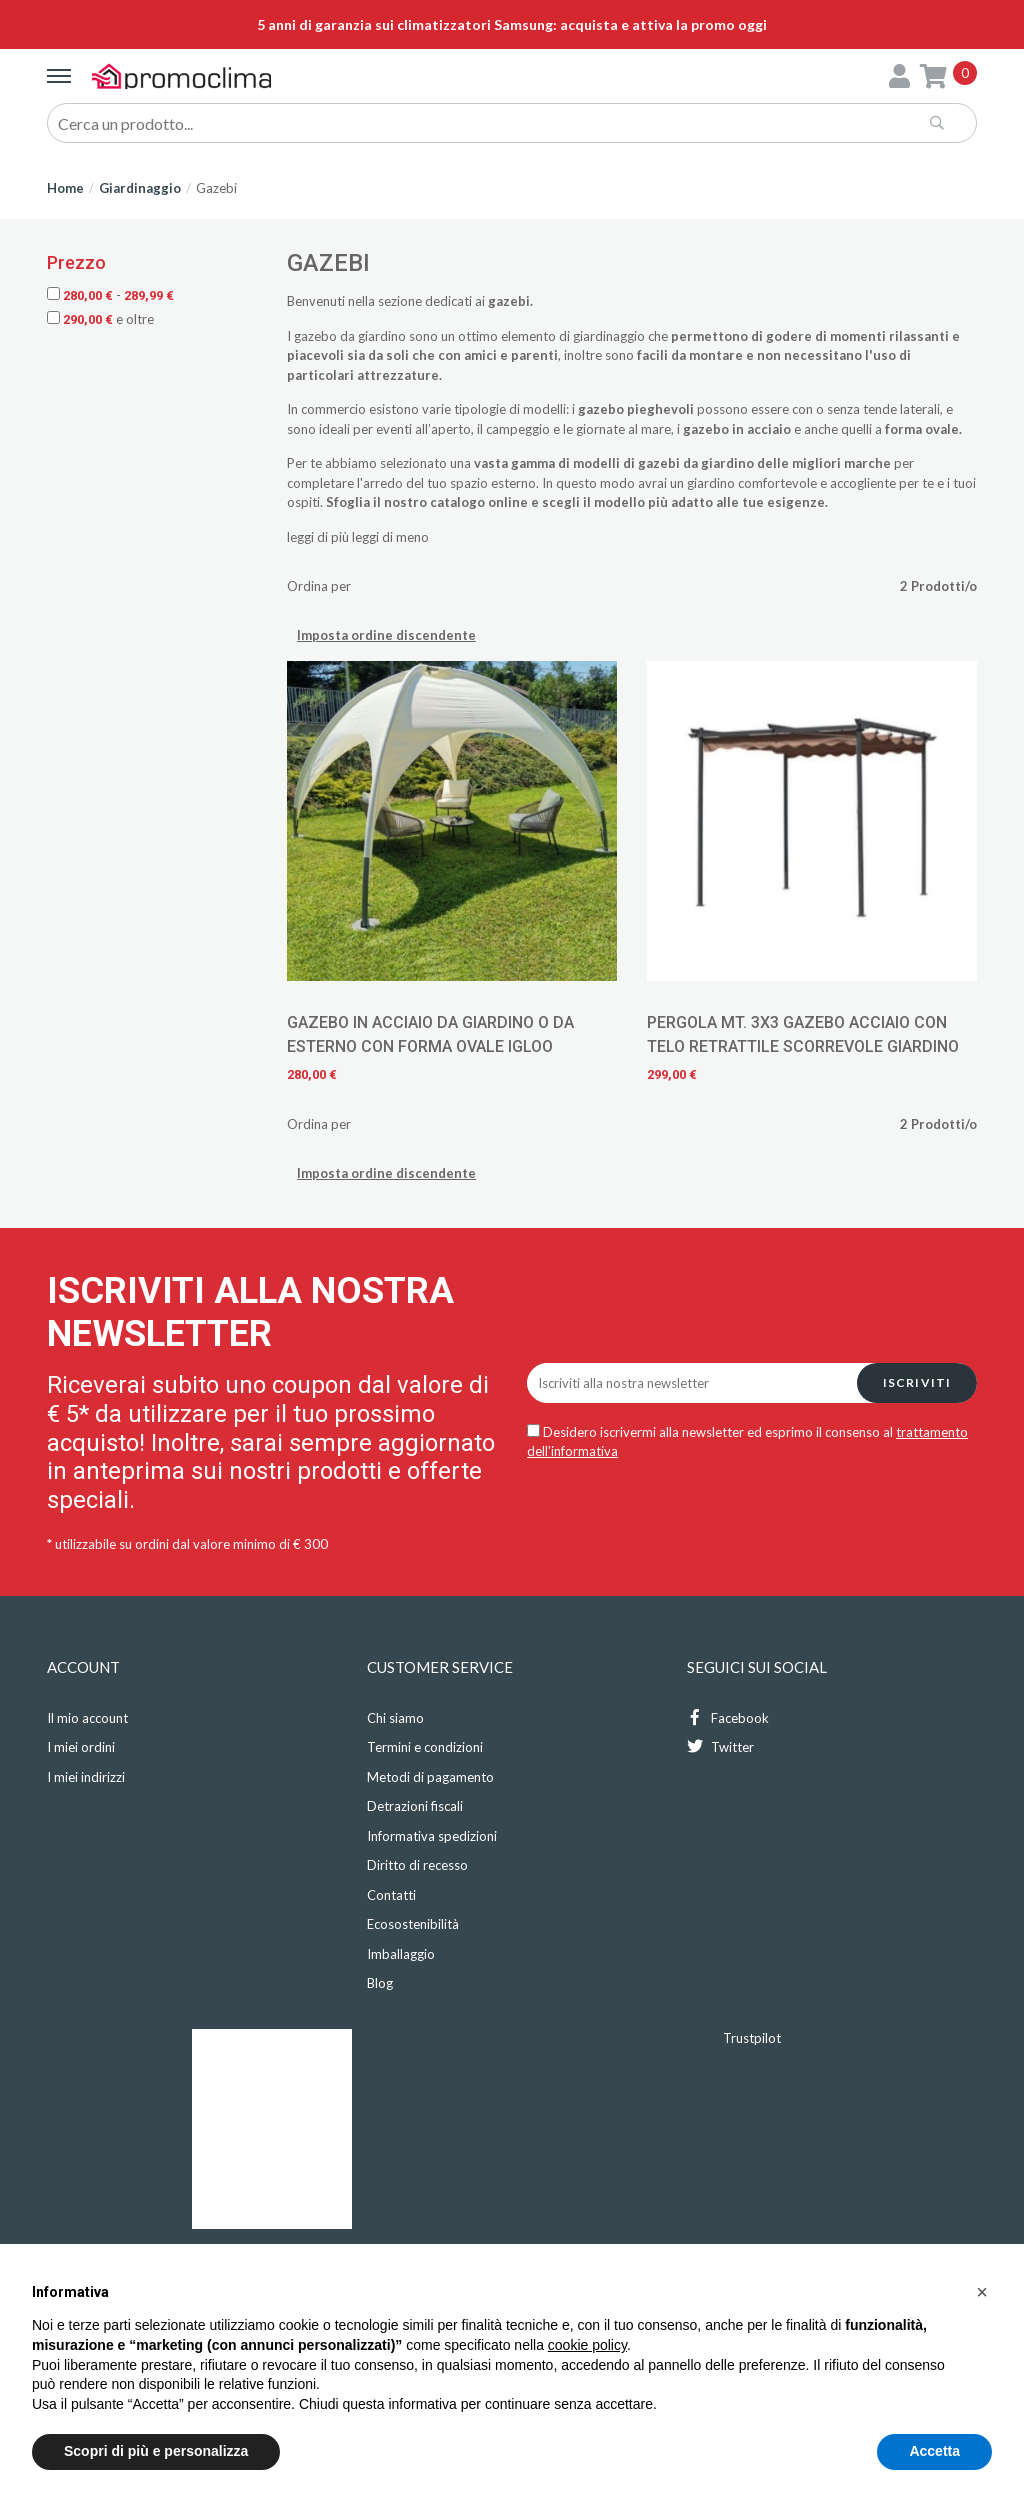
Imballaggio (401, 1954)
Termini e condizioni (425, 1747)
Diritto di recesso (417, 1865)
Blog (380, 1983)
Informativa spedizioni (432, 1836)
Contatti (391, 1895)
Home (65, 188)
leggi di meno (390, 537)
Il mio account (87, 1718)
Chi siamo (395, 1718)
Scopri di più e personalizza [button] (156, 2451)
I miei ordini (81, 1747)
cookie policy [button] (587, 2345)
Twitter (720, 1746)
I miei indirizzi (86, 1777)
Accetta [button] (934, 2451)
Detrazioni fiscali (415, 1806)
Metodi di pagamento (430, 1777)
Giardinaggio (140, 188)
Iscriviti (917, 1382)
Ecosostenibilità (413, 1924)
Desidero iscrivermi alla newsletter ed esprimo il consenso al (747, 1442)
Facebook (728, 1717)
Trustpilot (752, 2038)
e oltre (100, 319)
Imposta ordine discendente (386, 635)
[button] (982, 2292)
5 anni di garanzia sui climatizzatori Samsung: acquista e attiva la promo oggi (512, 24)
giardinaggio (609, 336)
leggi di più (318, 537)
